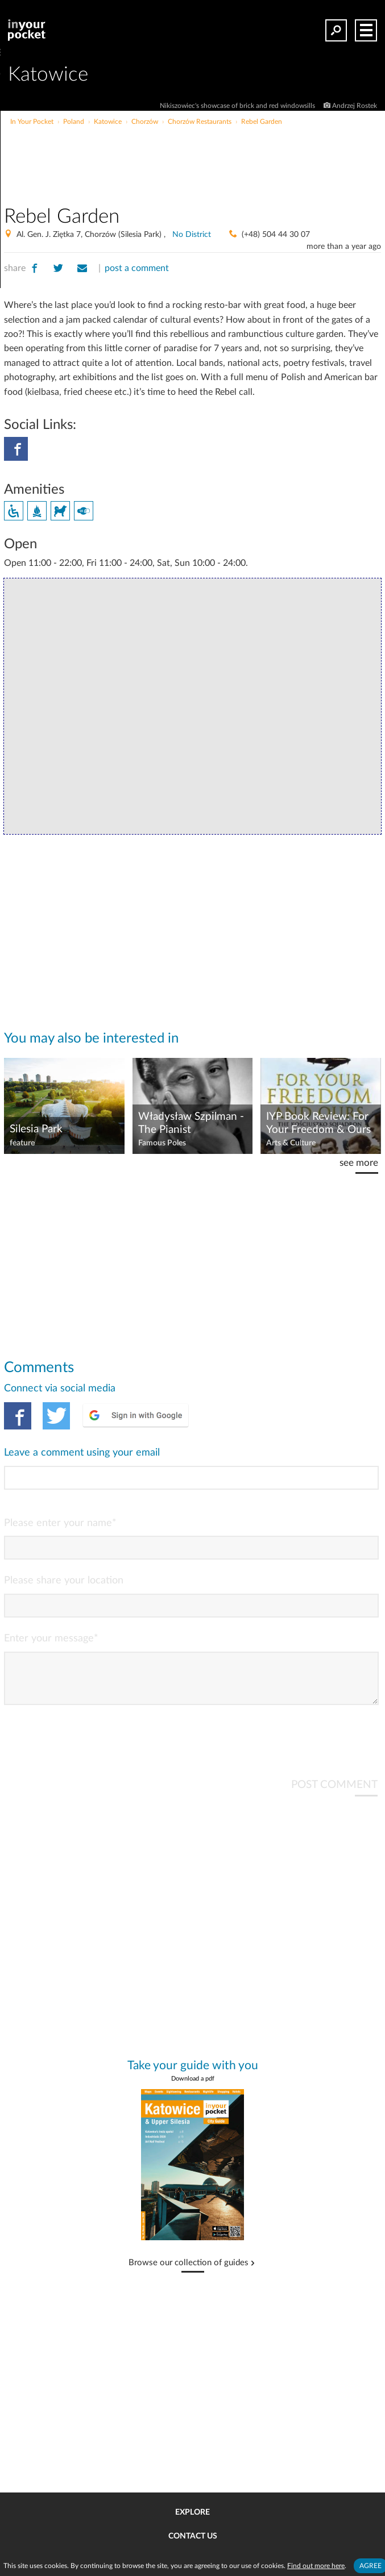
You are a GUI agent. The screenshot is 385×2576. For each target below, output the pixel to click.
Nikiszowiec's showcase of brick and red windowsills (238, 105)
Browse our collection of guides (189, 2272)
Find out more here (316, 2565)
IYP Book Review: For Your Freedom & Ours (318, 1123)
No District (191, 235)
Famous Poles (162, 1143)
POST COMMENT (334, 1794)
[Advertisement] (235, 150)
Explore (192, 2512)
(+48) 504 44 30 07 (276, 235)
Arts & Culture (291, 1143)
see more (359, 1163)
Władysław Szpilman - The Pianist (191, 1123)
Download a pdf (192, 2088)
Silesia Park (36, 1129)
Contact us (192, 2536)
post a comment (137, 268)
